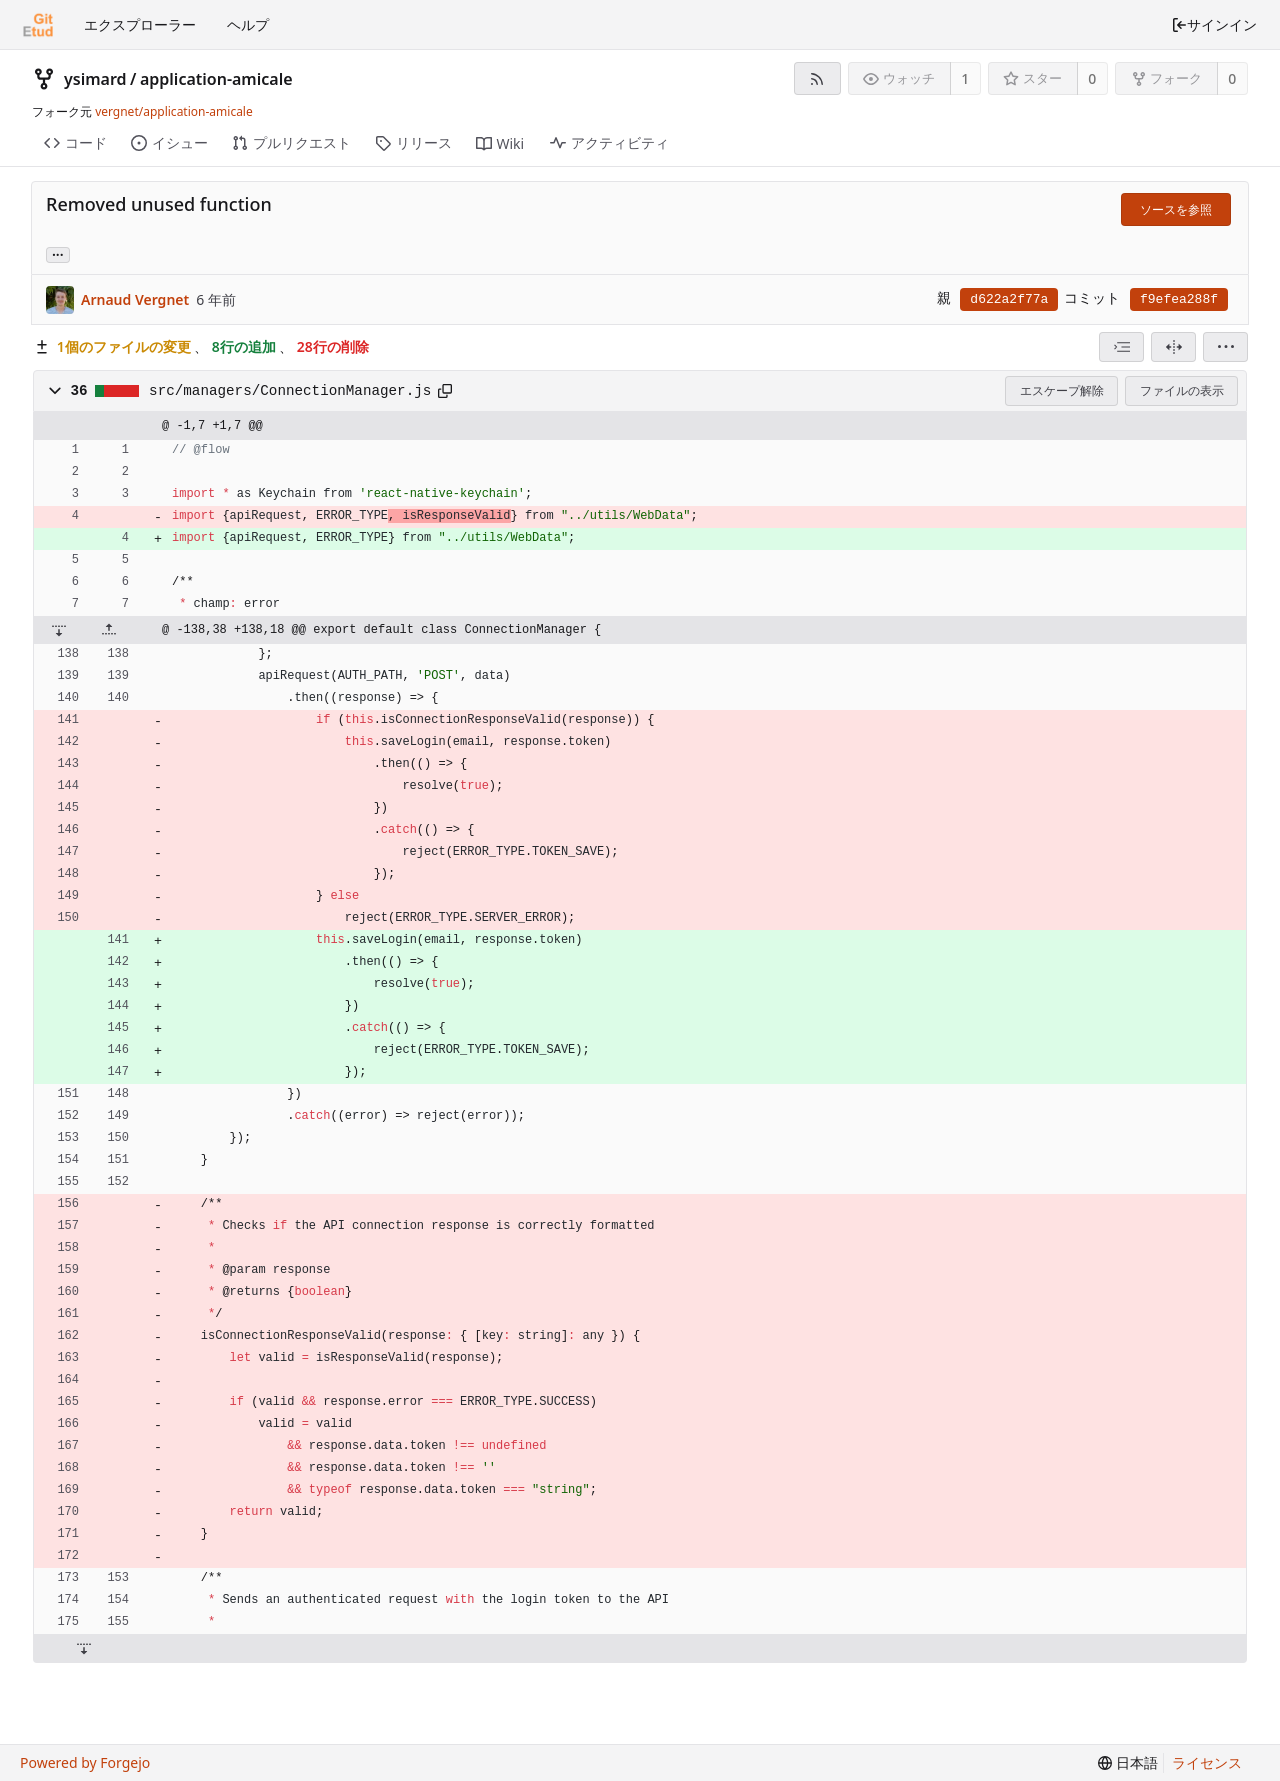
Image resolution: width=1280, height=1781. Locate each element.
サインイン (1214, 24)
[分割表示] (1173, 347)
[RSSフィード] (817, 78)
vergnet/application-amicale (174, 111)
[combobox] (1121, 347)
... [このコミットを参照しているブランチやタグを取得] (58, 253)
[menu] (1225, 347)
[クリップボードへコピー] (445, 391)
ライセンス (1207, 1762)
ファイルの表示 (1182, 390)
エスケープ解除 (1062, 390)
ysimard (95, 79)
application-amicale (216, 79)
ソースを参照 (1176, 209)
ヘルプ (248, 24)
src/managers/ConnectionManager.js (290, 391)
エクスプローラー (140, 24)
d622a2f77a (1009, 299)
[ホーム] (38, 25)
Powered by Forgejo (85, 1762)
